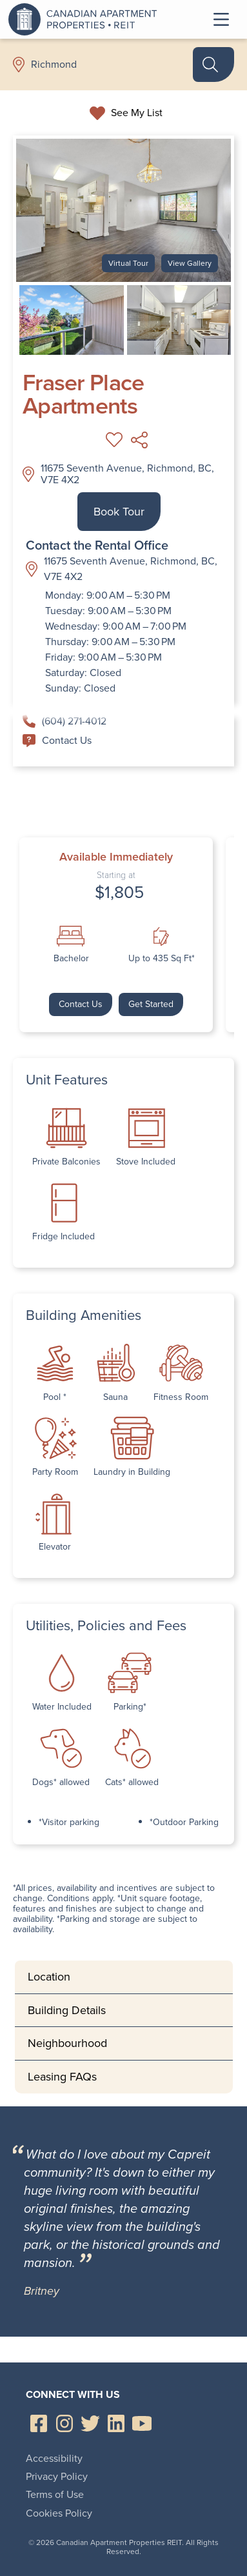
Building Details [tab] (67, 2010)
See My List (137, 112)
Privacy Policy (57, 2476)
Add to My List (114, 440)
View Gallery (190, 263)
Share (140, 440)
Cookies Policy (59, 2513)
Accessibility (54, 2458)
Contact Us (57, 740)
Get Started (150, 1004)
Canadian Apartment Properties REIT (85, 19)
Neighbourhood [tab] (67, 2043)
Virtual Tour (128, 263)
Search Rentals (205, 64)
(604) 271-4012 (64, 721)
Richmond (54, 64)
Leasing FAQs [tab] (62, 2076)
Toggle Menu (221, 19)
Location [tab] (49, 1976)
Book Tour (119, 511)
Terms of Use (55, 2494)
